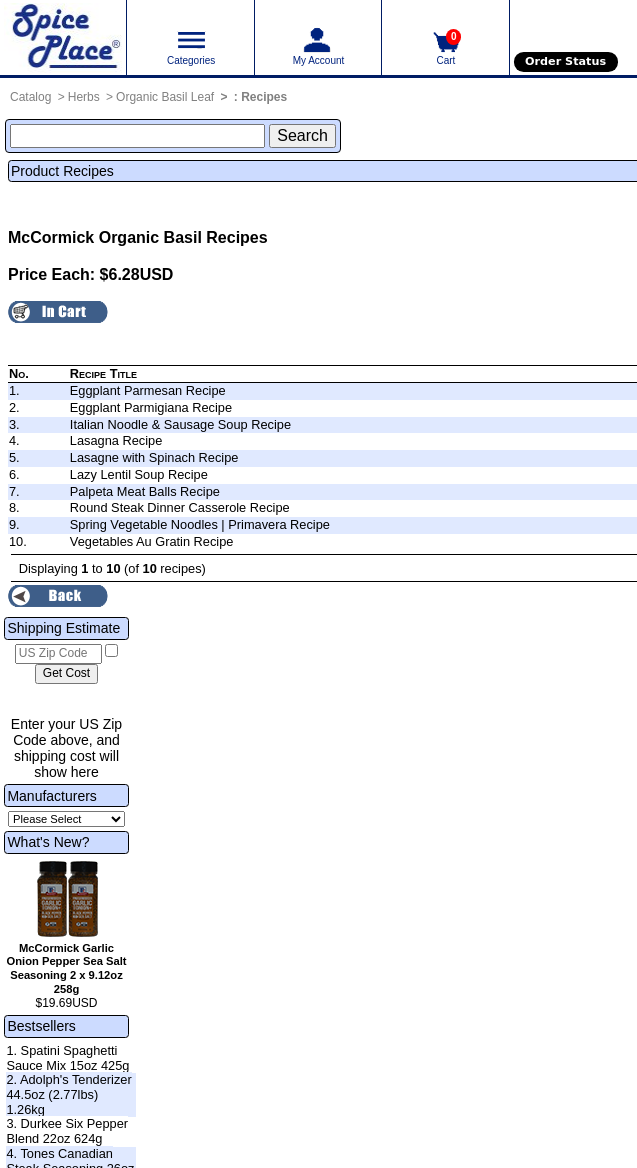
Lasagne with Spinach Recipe (154, 457)
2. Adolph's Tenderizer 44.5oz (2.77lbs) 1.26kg (68, 1094)
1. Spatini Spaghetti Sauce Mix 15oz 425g (67, 1058)
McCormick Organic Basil (105, 237)
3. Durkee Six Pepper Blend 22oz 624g (67, 1131)
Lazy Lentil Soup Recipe (139, 474)
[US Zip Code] (58, 654)
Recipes (264, 97)
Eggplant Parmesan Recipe (148, 390)
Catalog (30, 97)
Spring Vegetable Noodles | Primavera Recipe (200, 524)
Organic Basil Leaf (165, 97)
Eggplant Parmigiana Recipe (151, 407)
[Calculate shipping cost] (66, 674)
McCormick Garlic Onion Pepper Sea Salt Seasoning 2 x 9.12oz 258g (67, 968)
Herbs (84, 97)
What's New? (48, 842)
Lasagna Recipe (116, 440)
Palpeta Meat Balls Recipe (145, 491)
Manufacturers (51, 796)
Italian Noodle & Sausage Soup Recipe (180, 424)
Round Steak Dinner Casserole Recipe (180, 507)
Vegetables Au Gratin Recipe (152, 541)
